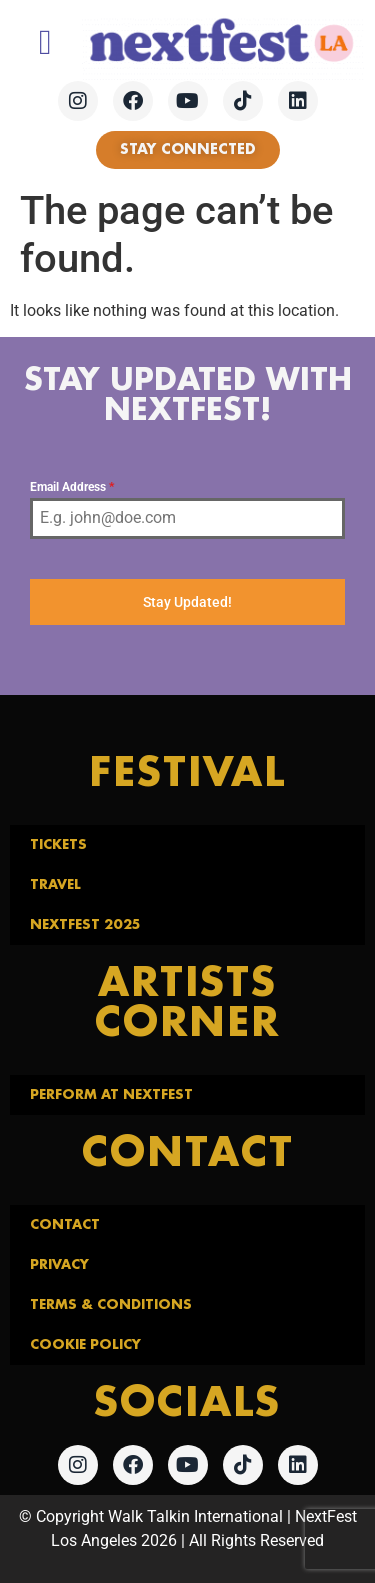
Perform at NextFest (111, 1095)
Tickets (58, 845)
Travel (55, 885)
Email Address (72, 487)
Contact (65, 1225)
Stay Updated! (187, 602)
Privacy (59, 1265)
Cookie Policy (85, 1345)
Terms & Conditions (111, 1305)
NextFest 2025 (85, 925)
